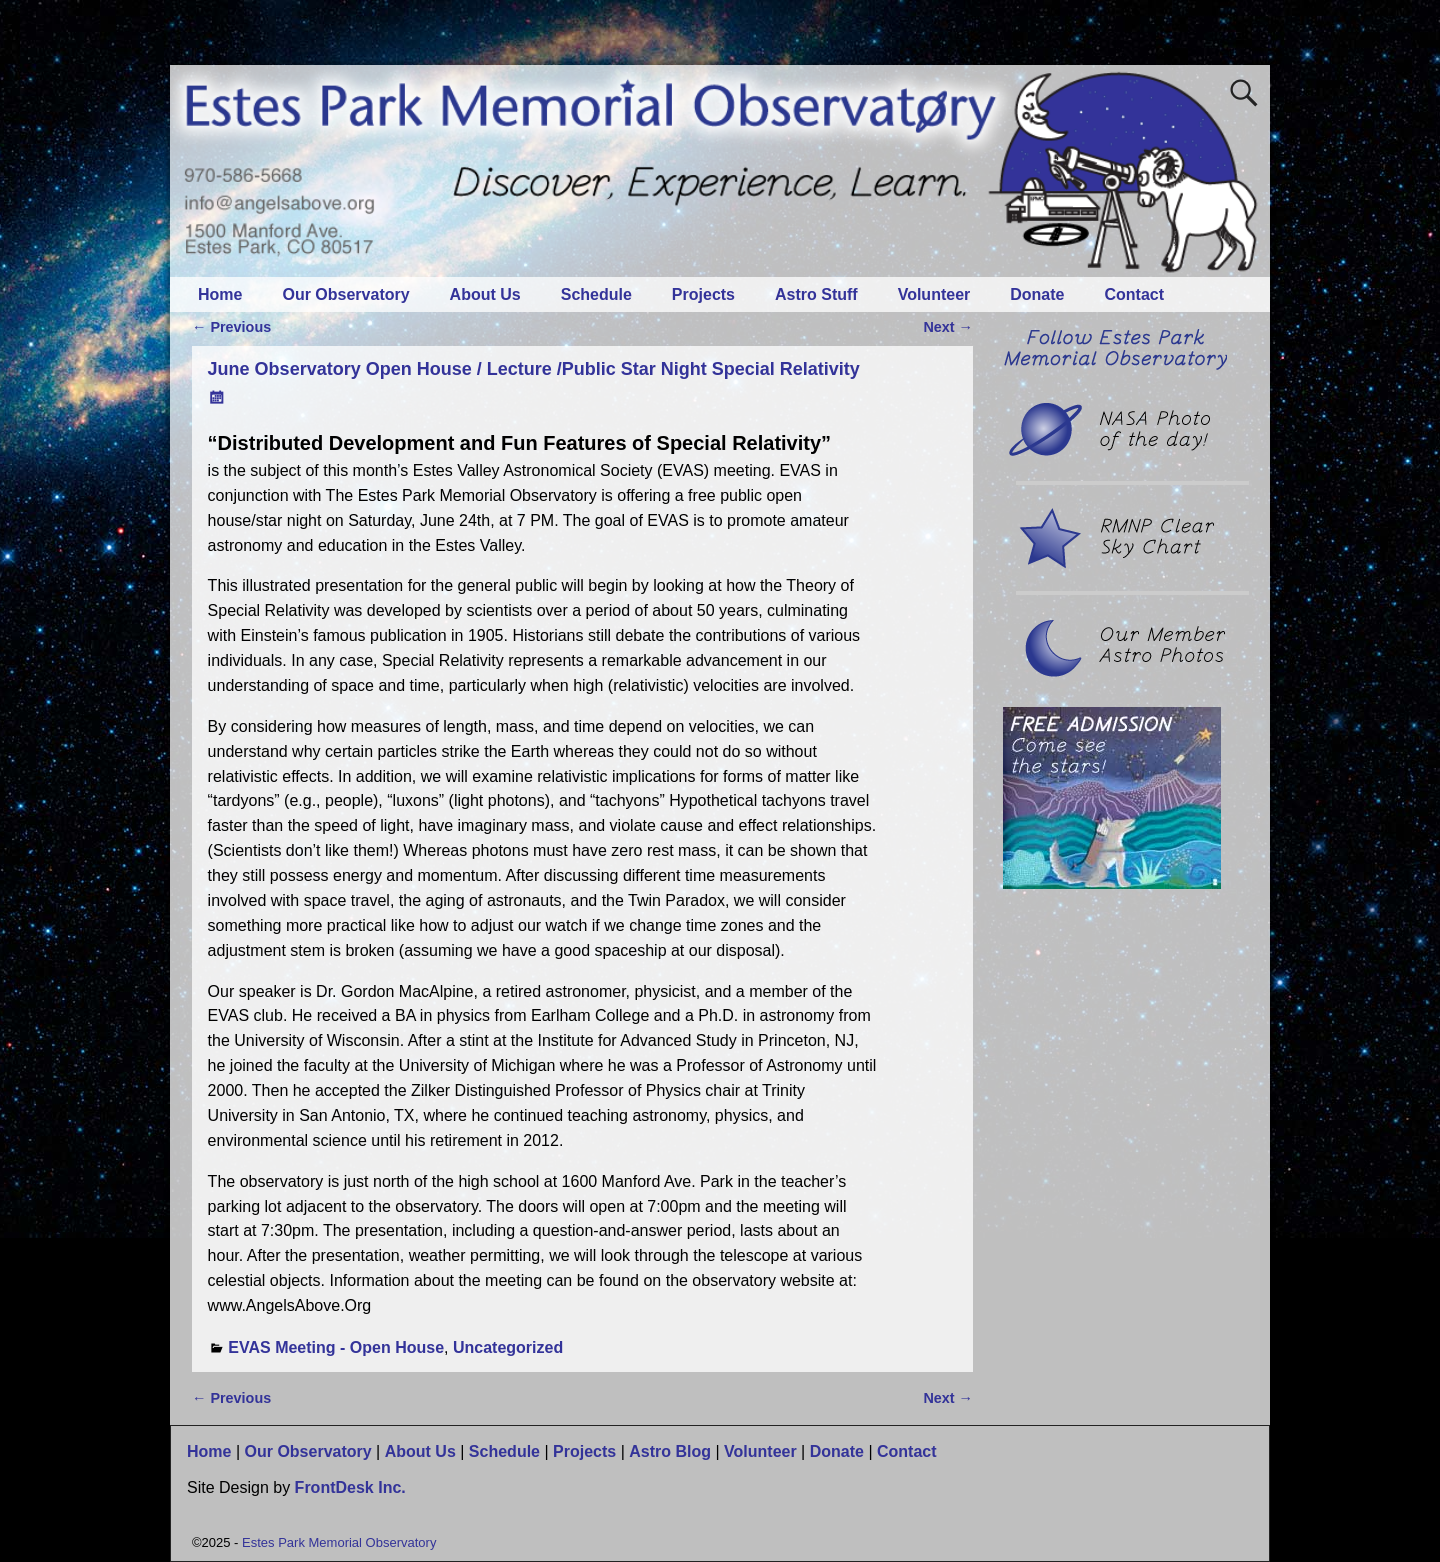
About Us (485, 294)
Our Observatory (345, 294)
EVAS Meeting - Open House (336, 1347)
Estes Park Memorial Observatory (339, 1542)
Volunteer (934, 294)
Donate (1037, 294)
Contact (1135, 294)
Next (948, 327)
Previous (231, 327)
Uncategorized (508, 1347)
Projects (703, 294)
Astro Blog (670, 1451)
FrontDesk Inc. (350, 1487)
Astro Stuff (816, 294)
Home (220, 294)
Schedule (596, 294)
